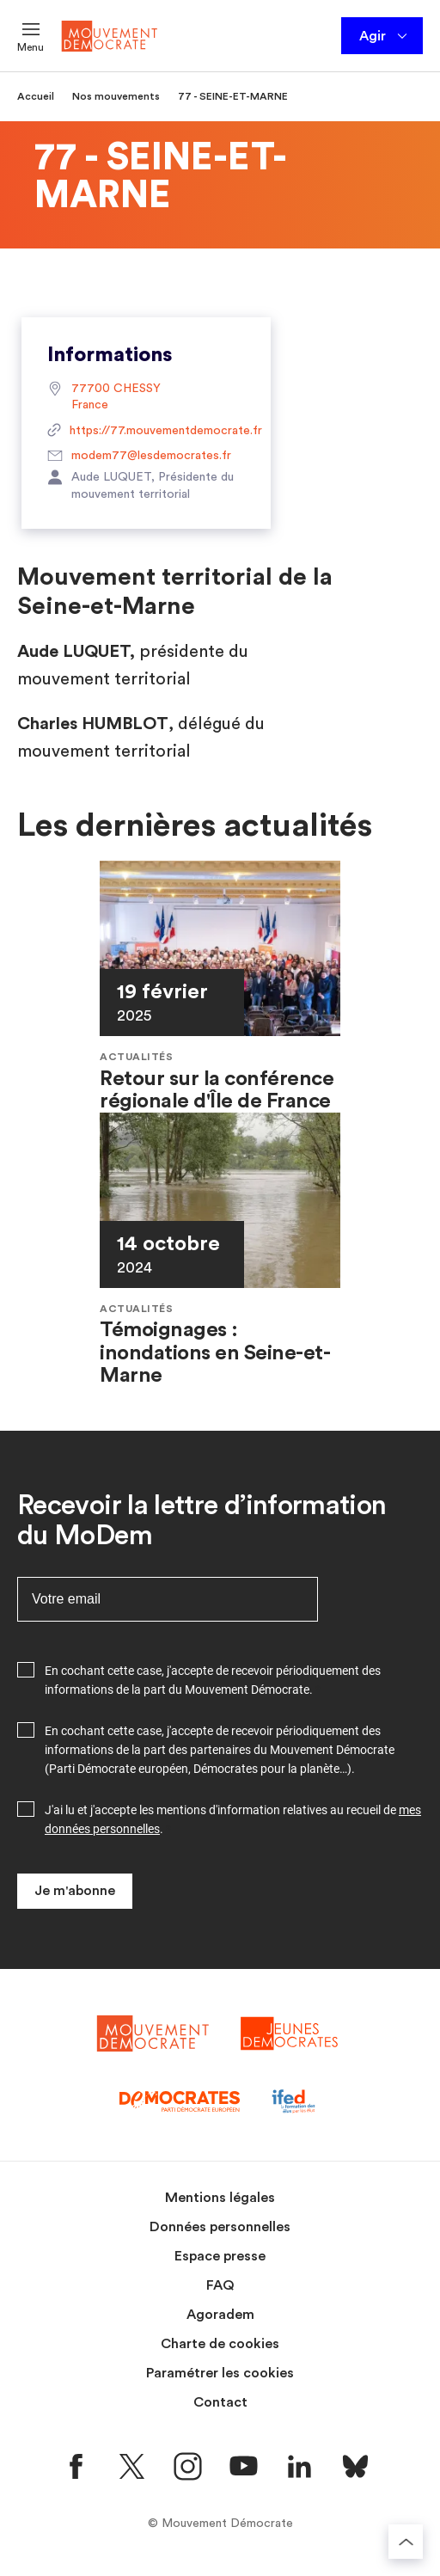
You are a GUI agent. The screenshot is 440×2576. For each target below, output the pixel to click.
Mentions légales (220, 2198)
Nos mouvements (116, 96)
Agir (384, 36)
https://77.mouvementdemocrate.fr (146, 431)
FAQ (220, 2285)
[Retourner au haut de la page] (405, 2541)
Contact (220, 2402)
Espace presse (220, 2256)
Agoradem (220, 2314)
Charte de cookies (220, 2344)
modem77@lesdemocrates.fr (139, 456)
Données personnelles (220, 2227)
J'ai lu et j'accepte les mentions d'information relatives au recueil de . (233, 1819)
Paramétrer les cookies (220, 2373)
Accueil (35, 96)
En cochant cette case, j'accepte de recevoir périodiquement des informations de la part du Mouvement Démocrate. (213, 1680)
